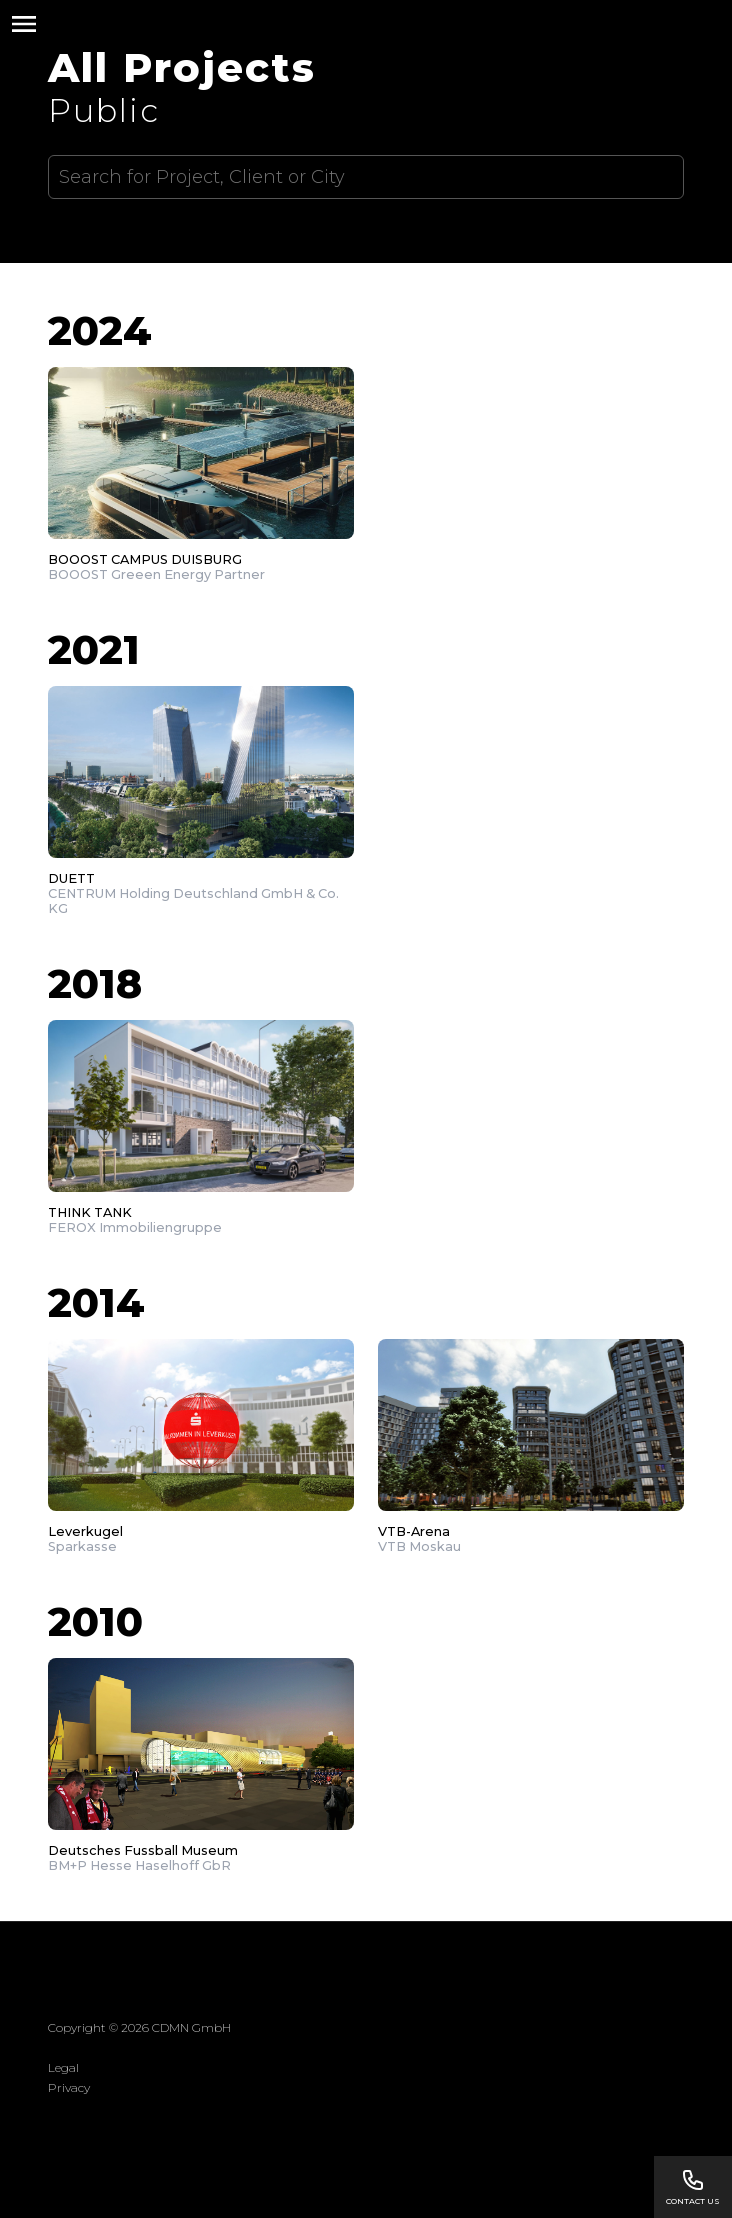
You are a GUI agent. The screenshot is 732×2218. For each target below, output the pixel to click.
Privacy (69, 2087)
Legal (63, 2067)
